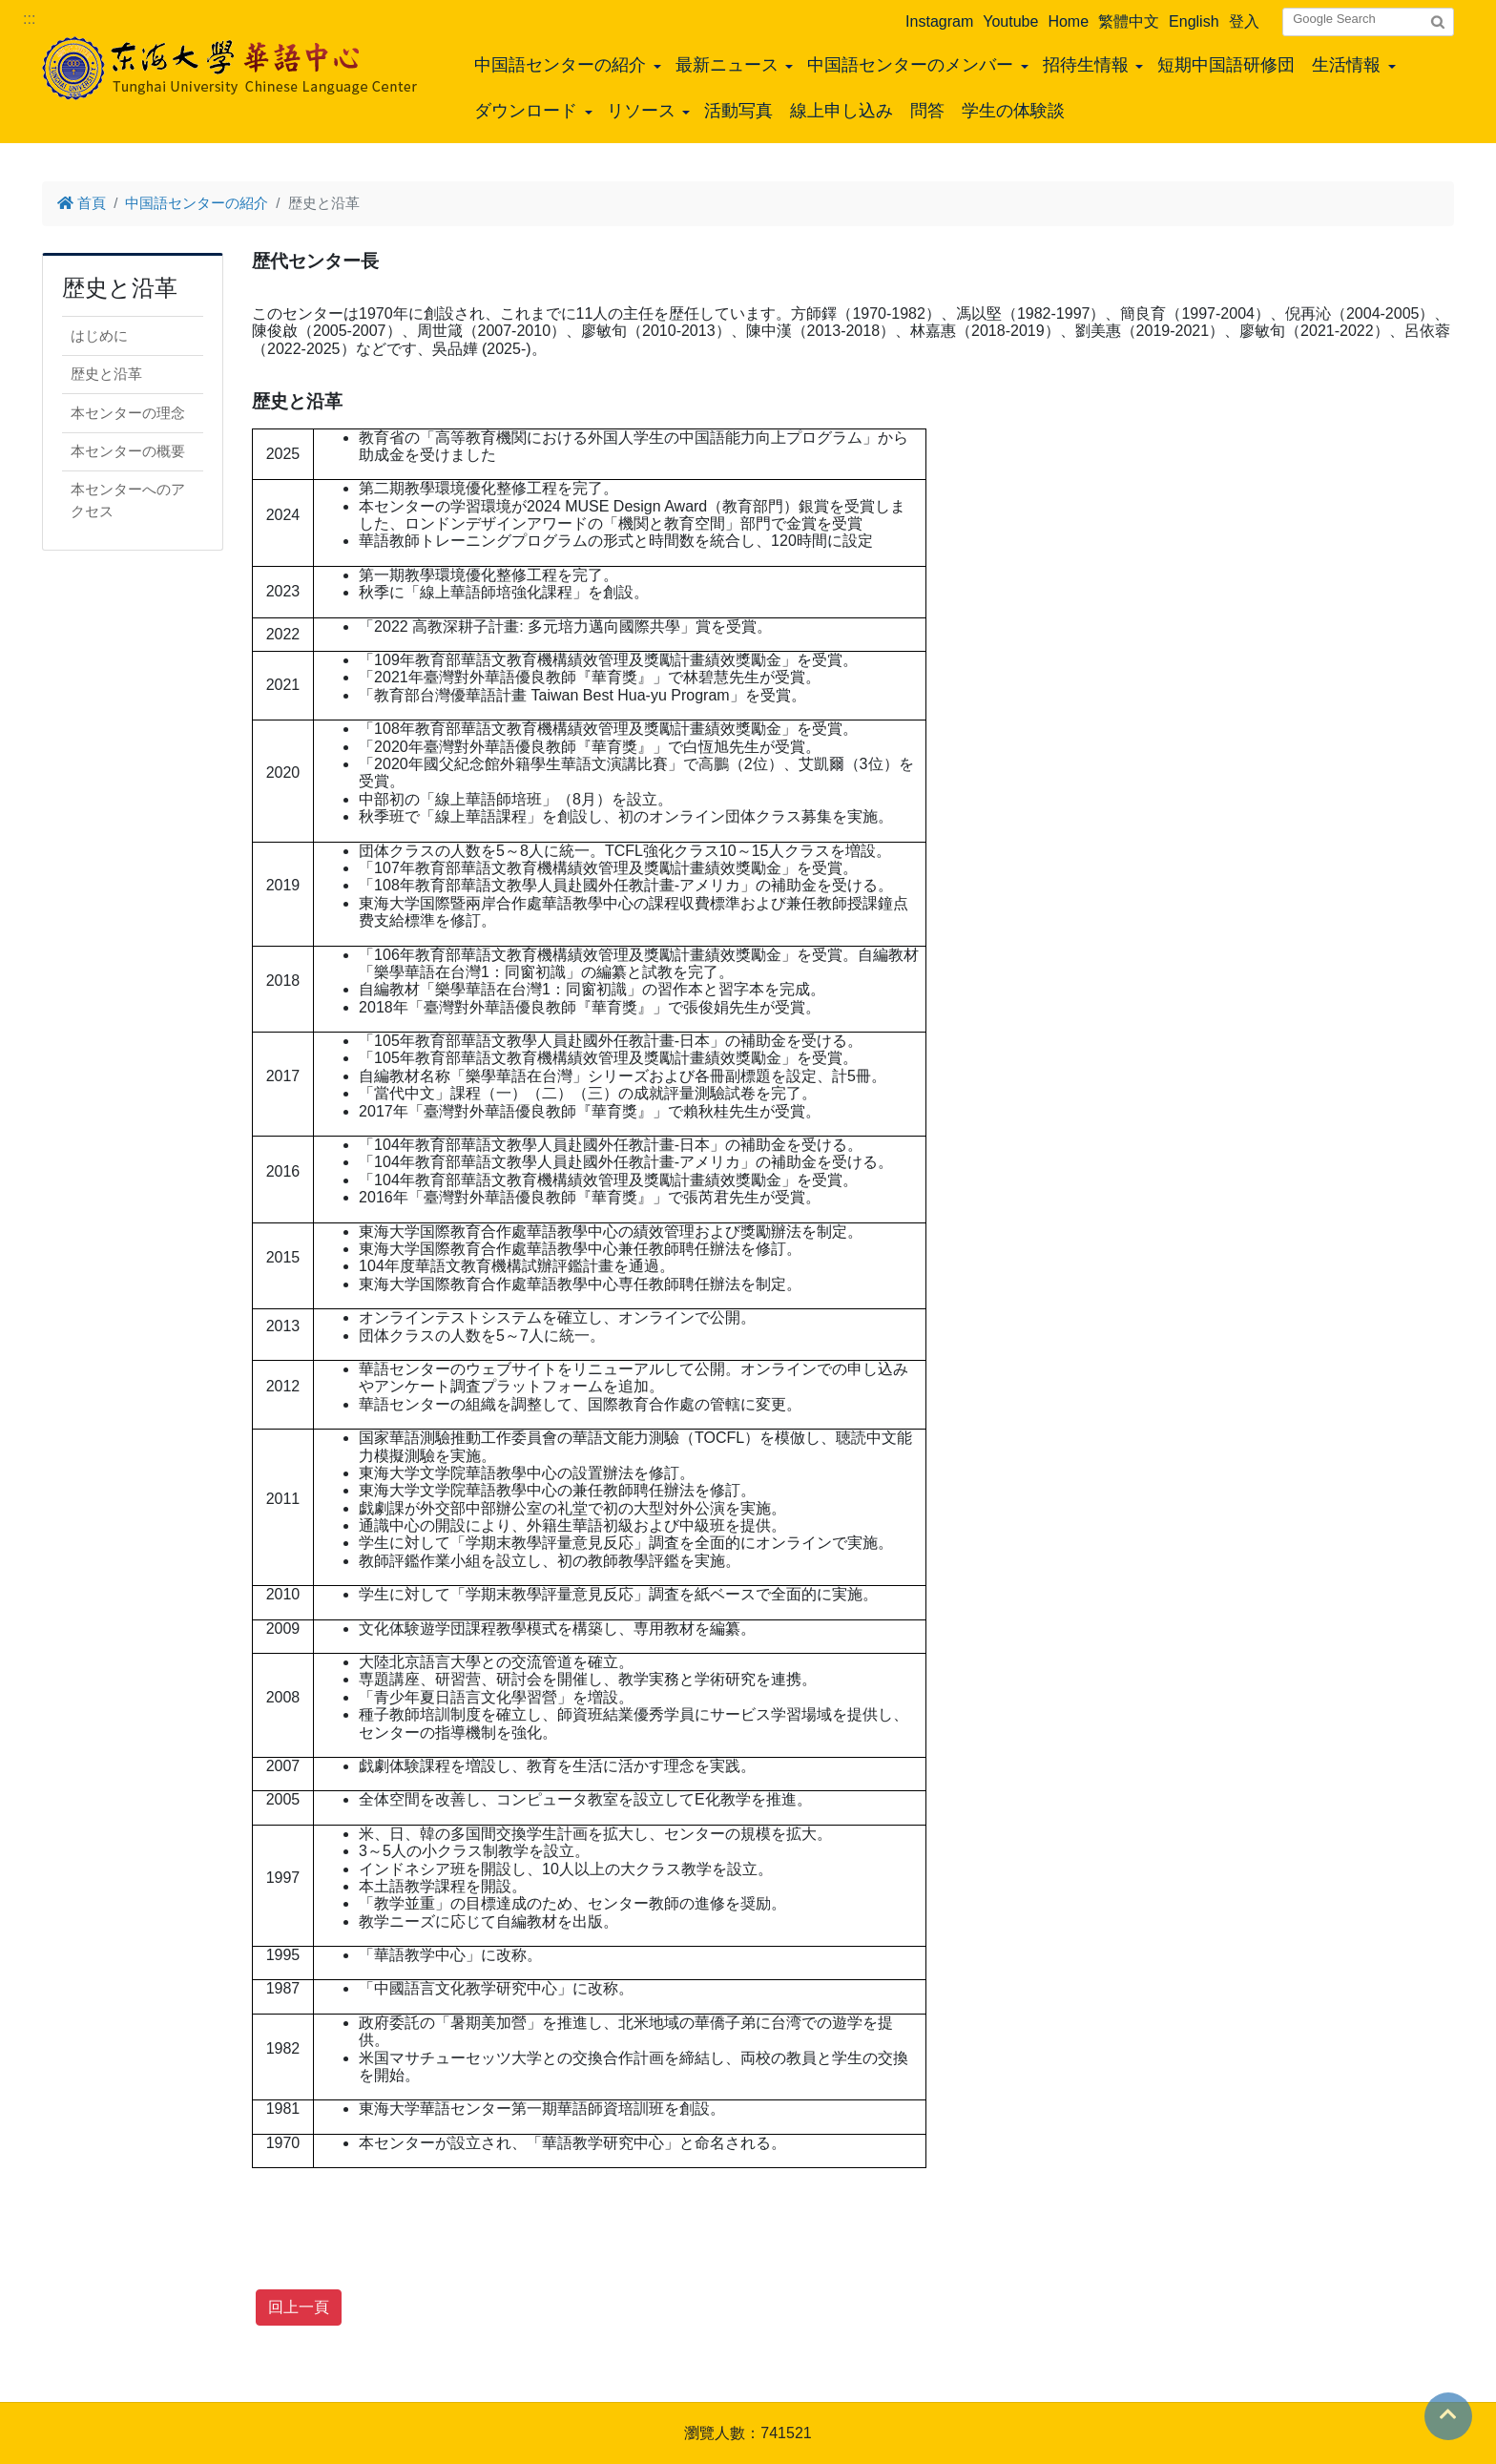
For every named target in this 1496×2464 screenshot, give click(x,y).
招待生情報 (1086, 64)
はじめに (99, 335)
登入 (1244, 21)
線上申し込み (841, 110)
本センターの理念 (128, 413)
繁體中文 (1128, 21)
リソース (641, 110)
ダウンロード (525, 110)
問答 (927, 110)
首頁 (81, 203)
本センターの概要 (128, 451)
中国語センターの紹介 (560, 64)
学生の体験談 (1013, 110)
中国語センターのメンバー (910, 64)
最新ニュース (727, 64)
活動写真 (738, 110)
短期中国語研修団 (1226, 64)
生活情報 (1346, 64)
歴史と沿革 (106, 373)
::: (29, 18)
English (1193, 21)
